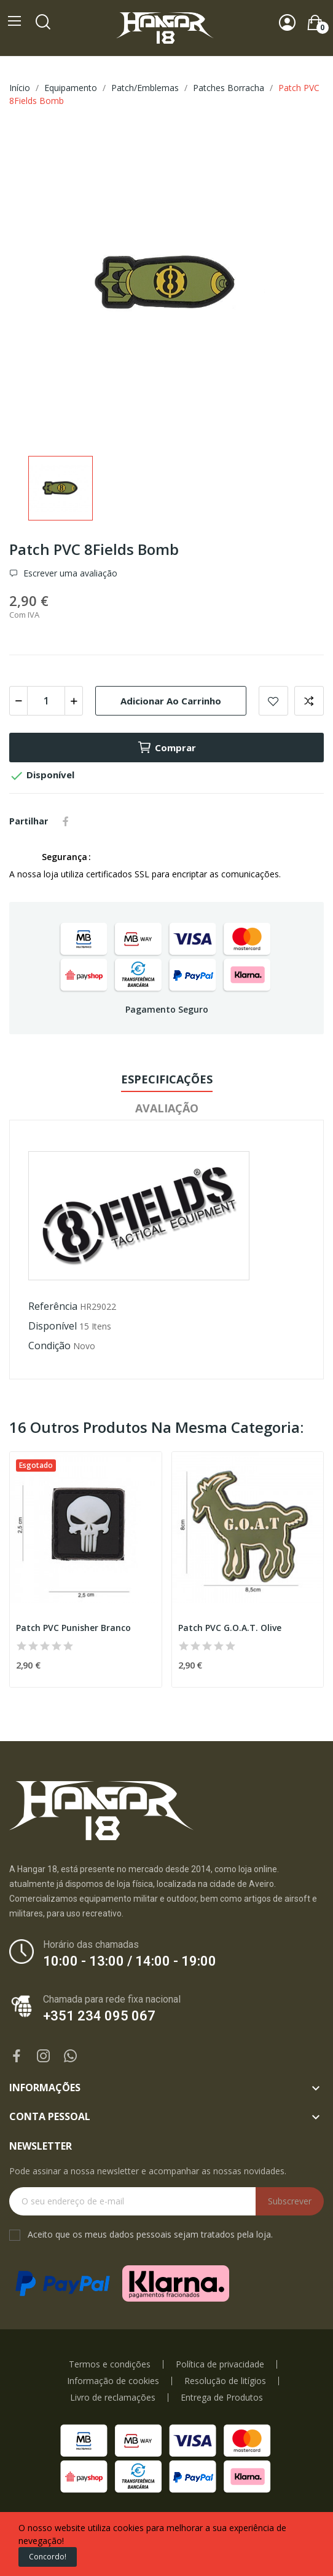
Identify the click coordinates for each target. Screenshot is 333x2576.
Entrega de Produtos (222, 2397)
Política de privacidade (220, 2364)
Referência (52, 1306)
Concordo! (47, 2556)
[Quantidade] (46, 701)
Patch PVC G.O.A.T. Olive (229, 1627)
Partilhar (65, 821)
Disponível (52, 1326)
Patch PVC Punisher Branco (73, 1627)
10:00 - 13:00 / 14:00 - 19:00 (129, 1961)
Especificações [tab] (167, 1079)
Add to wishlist (273, 701)
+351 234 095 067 (99, 2016)
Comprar (166, 747)
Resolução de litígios (225, 2381)
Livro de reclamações (112, 2397)
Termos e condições (110, 2364)
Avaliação (166, 1108)
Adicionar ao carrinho (170, 701)
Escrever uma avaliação (69, 573)
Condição (49, 1345)
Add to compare (309, 701)
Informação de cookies (113, 2381)
